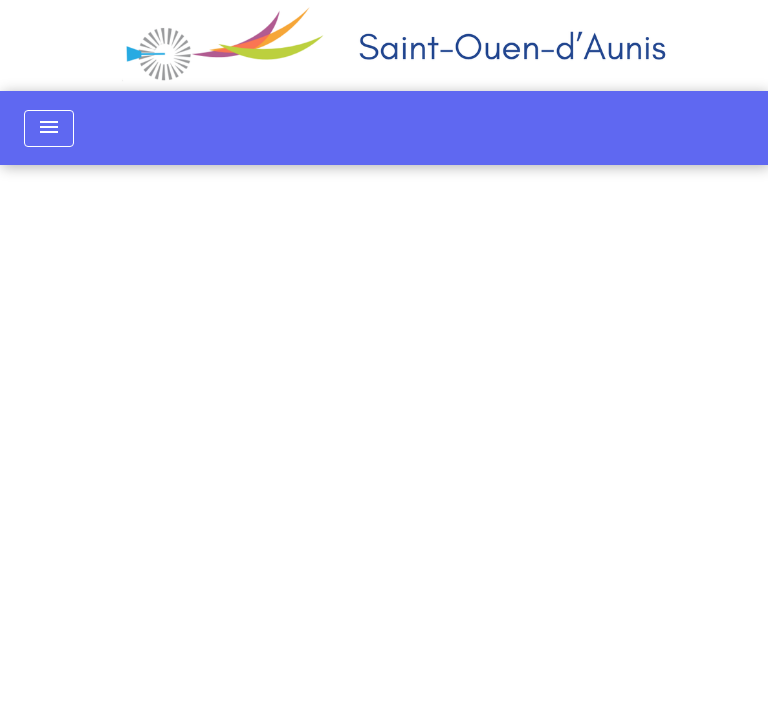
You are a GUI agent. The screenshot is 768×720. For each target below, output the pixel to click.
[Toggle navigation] (49, 128)
